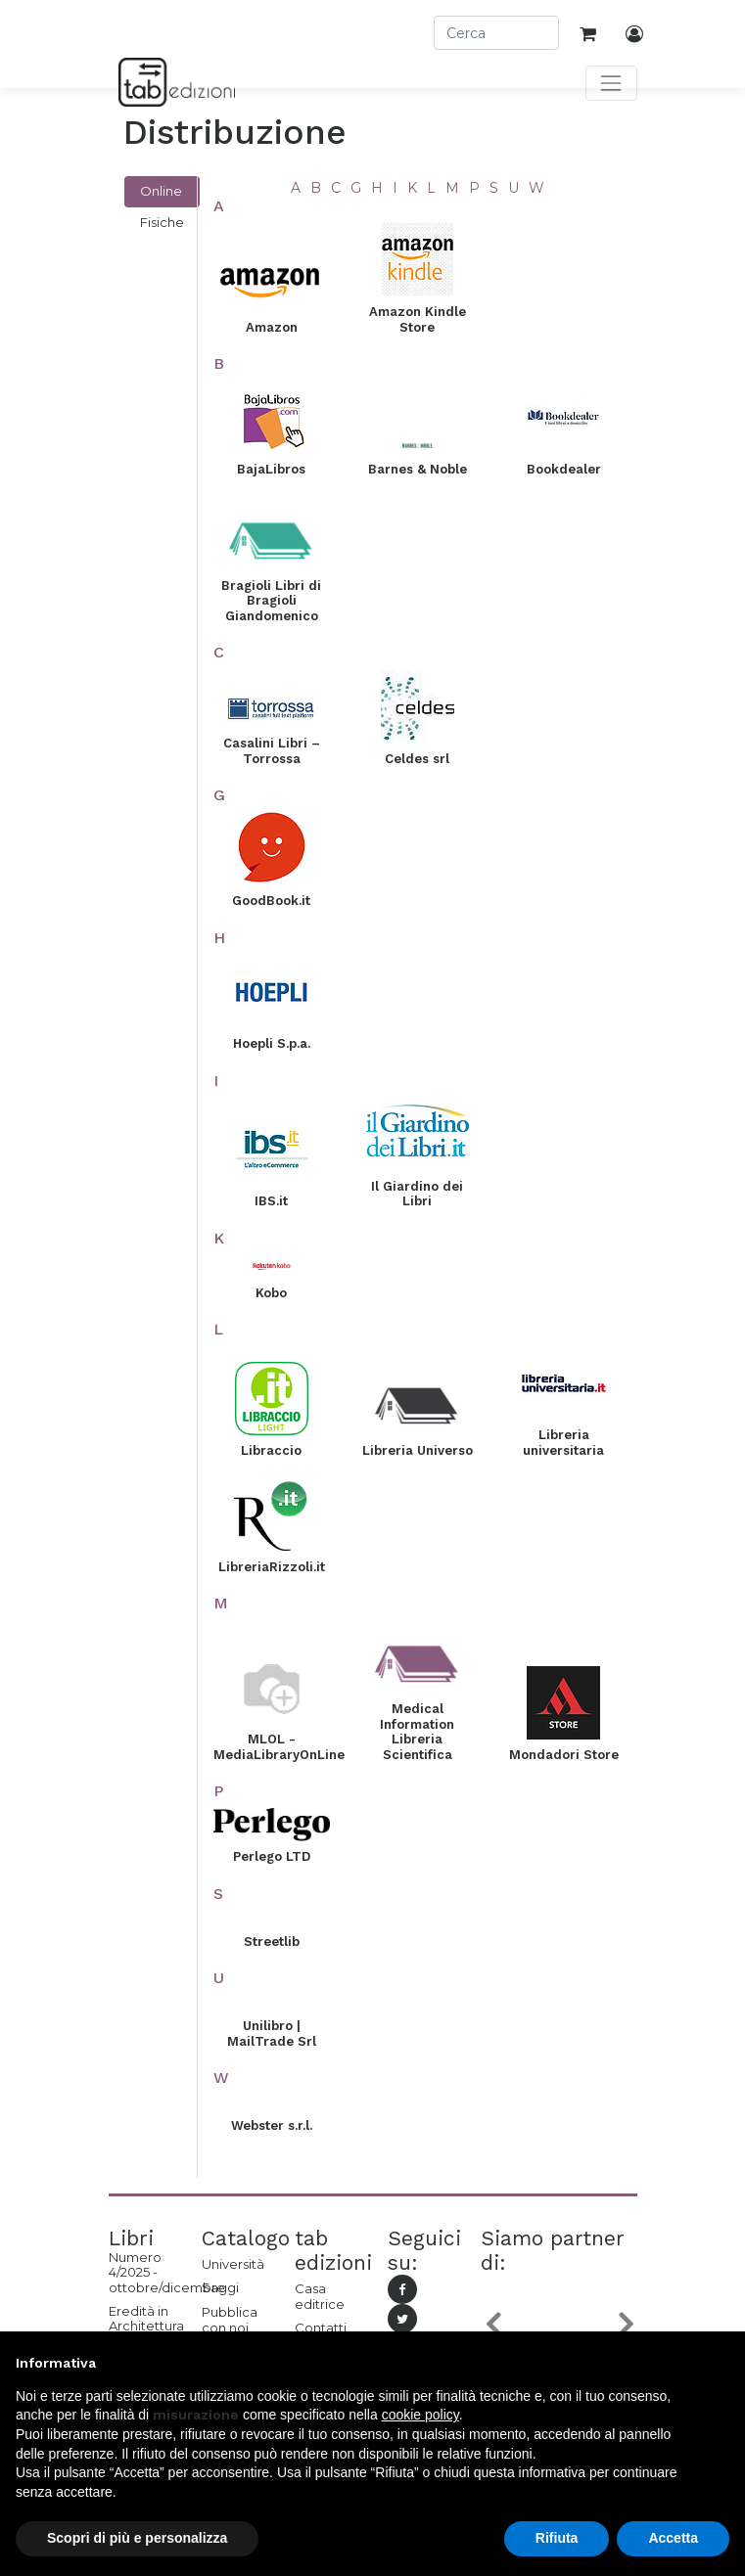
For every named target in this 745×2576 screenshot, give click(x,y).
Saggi (220, 2287)
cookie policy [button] (420, 2414)
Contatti (321, 2327)
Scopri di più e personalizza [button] (137, 2538)
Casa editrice (320, 2296)
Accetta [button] (673, 2538)
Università (233, 2264)
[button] (492, 2324)
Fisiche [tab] (162, 222)
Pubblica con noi (229, 2319)
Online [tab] (161, 191)
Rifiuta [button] (557, 2538)
